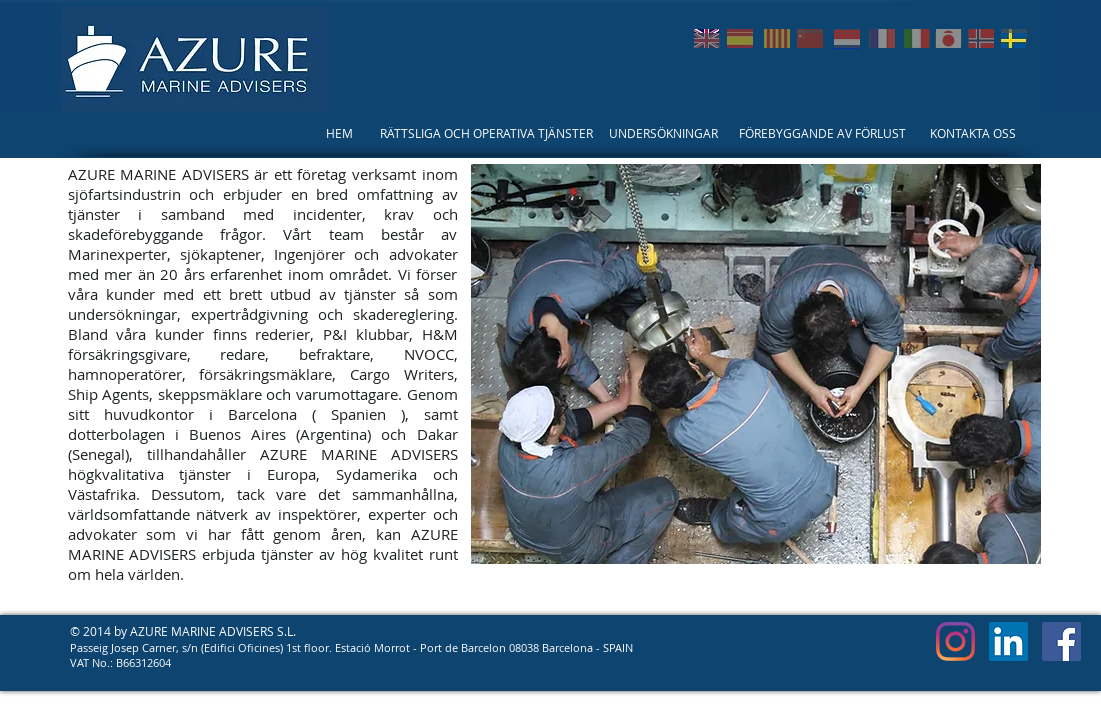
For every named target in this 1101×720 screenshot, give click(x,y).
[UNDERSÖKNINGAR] (664, 133)
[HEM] (339, 133)
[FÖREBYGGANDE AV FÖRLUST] (822, 133)
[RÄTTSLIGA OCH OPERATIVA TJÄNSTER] (486, 133)
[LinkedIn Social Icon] (1008, 641)
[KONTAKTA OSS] (973, 133)
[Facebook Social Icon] (1061, 641)
